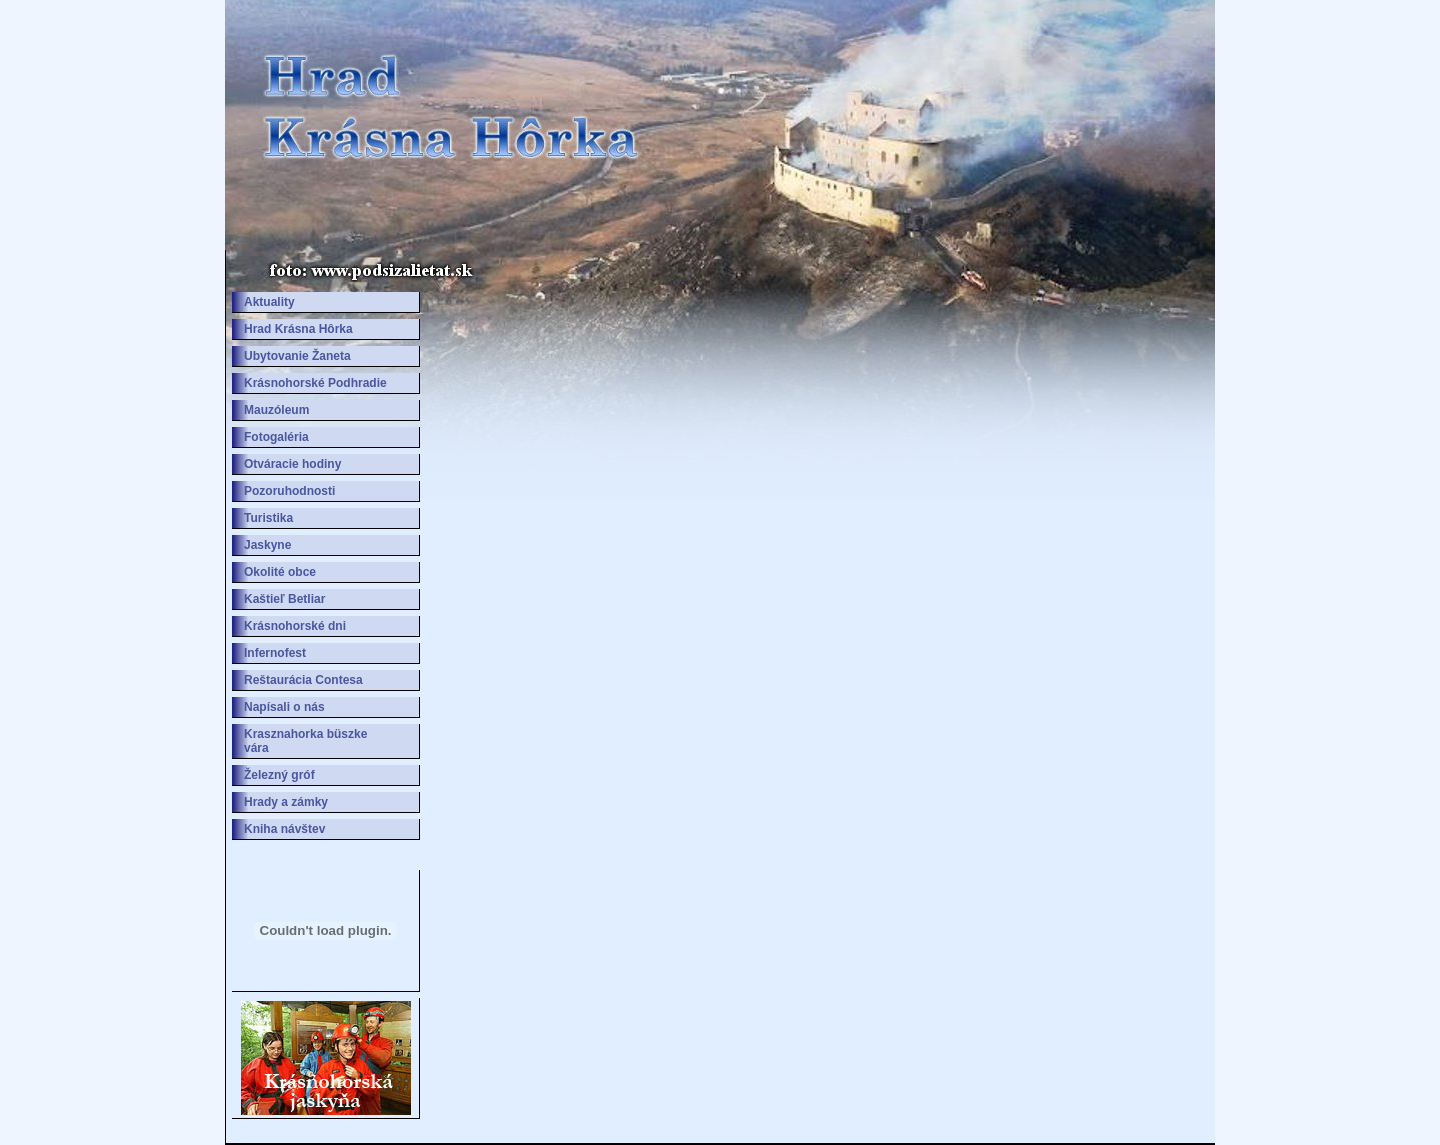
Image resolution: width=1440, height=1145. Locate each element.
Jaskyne (267, 545)
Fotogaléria (276, 437)
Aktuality (269, 302)
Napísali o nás (284, 707)
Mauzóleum (276, 410)
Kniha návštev (284, 829)
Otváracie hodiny (292, 464)
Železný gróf (279, 775)
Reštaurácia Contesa (303, 680)
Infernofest (275, 653)
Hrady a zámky (286, 802)
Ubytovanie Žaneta (297, 356)
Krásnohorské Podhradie (315, 383)
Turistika (268, 518)
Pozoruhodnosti (289, 491)
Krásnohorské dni (295, 626)
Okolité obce (280, 572)
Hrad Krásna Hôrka (298, 329)
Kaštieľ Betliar (284, 599)
